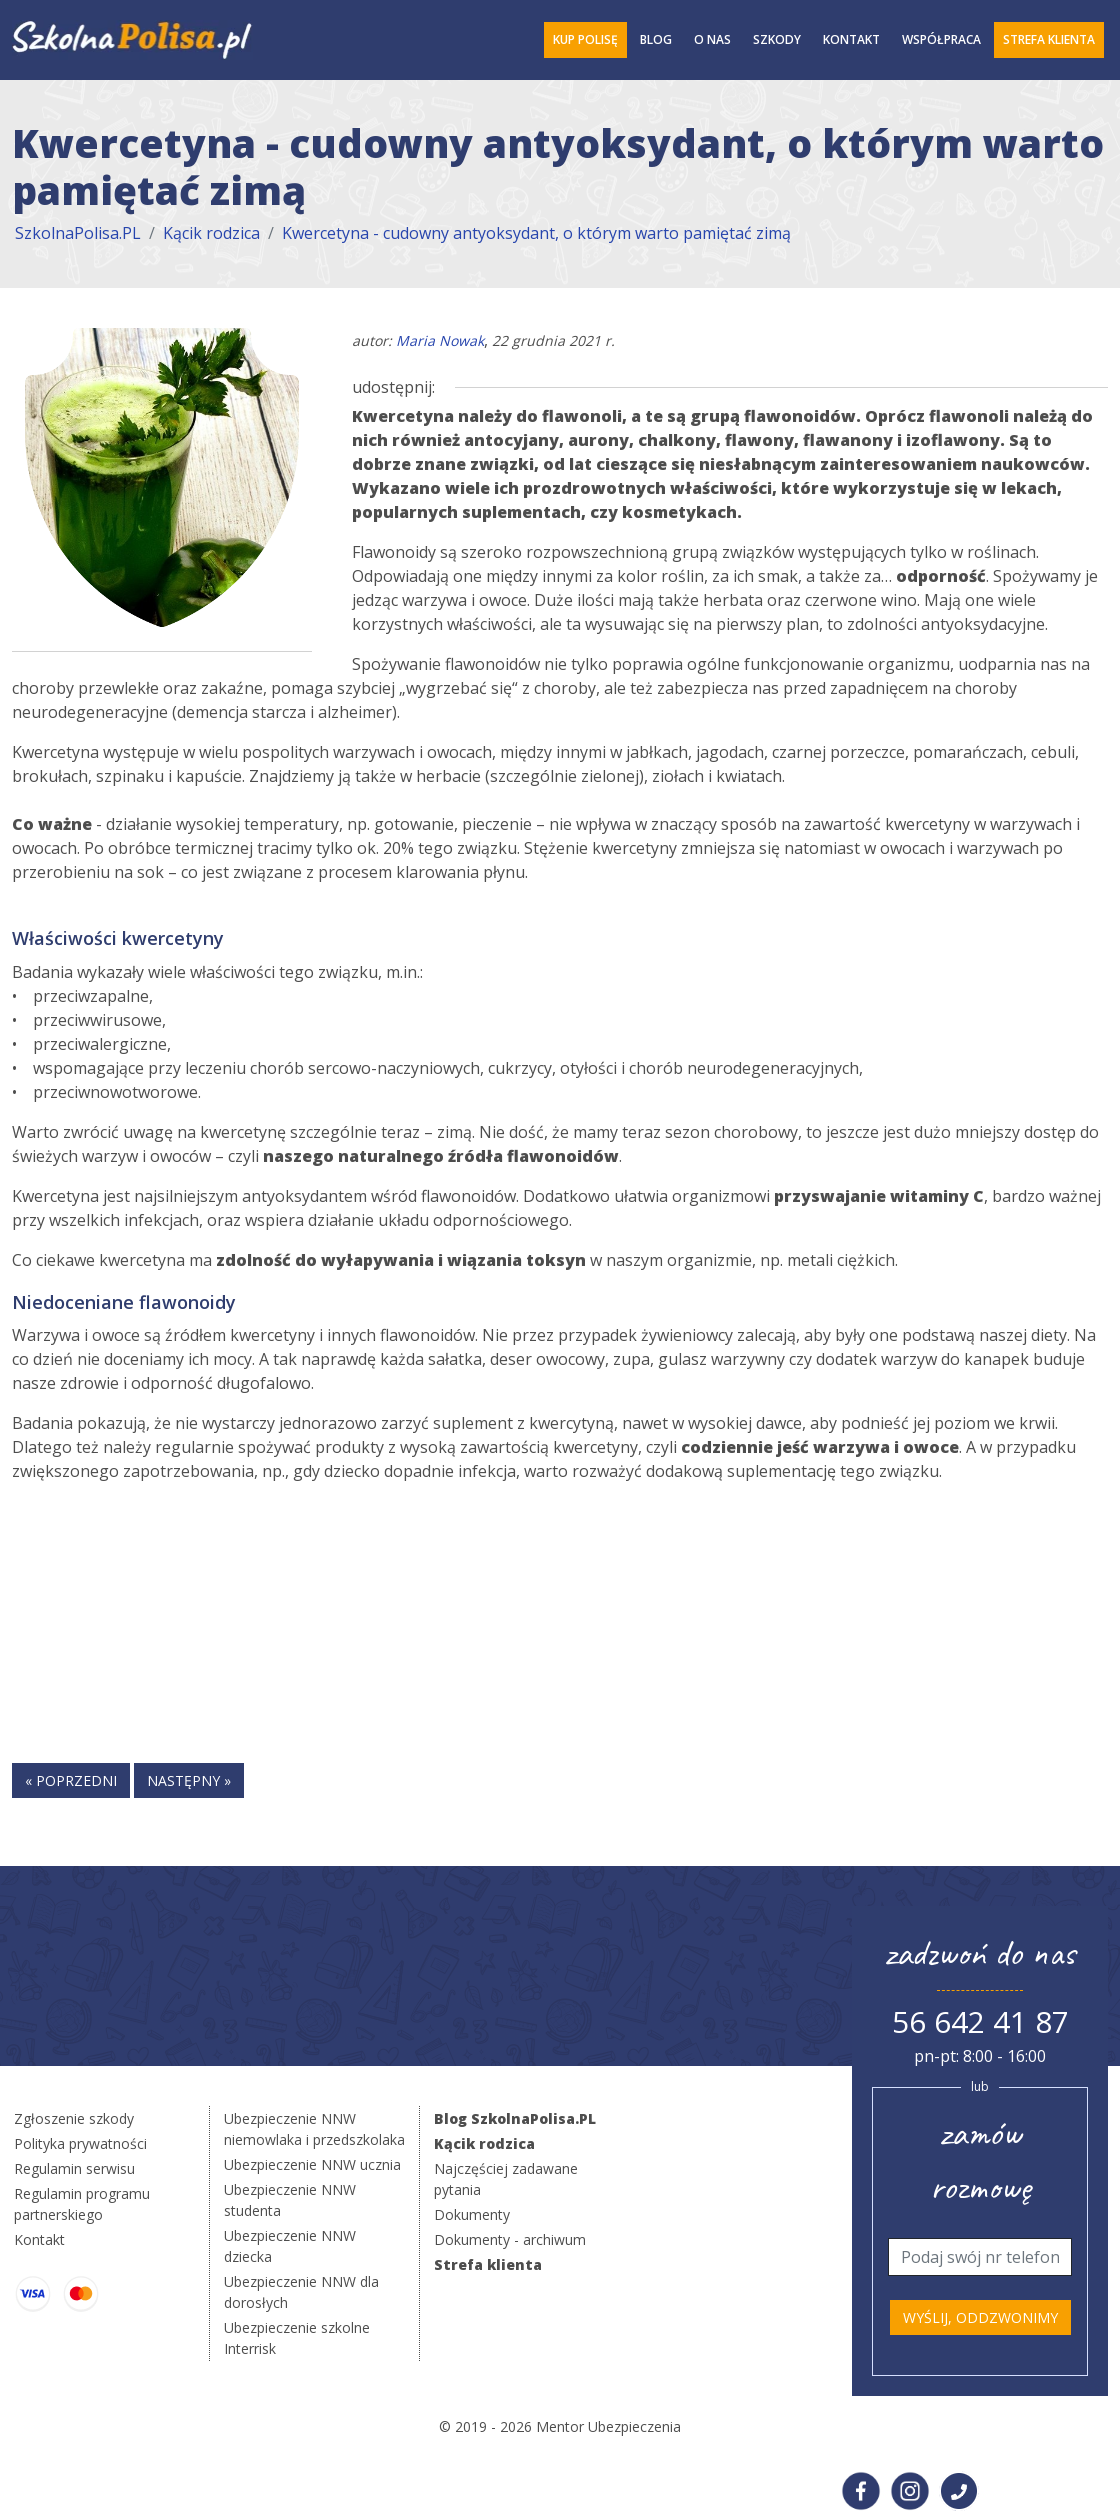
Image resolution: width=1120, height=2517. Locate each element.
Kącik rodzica (211, 233)
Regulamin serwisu (74, 2168)
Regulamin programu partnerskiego (82, 2204)
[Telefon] (980, 2257)
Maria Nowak (440, 340)
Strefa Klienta (1049, 39)
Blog (656, 39)
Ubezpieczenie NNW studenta (290, 2200)
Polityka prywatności (80, 2143)
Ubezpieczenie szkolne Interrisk (297, 2338)
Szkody (777, 39)
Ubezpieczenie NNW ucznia (312, 2164)
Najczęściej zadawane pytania (506, 2179)
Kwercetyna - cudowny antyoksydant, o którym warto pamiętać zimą (536, 233)
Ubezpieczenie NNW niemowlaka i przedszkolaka (314, 2129)
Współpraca (941, 39)
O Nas (712, 39)
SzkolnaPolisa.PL (78, 233)
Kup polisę (585, 39)
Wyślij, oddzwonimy (980, 2317)
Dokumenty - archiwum (510, 2239)
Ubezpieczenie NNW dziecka (290, 2246)
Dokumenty (472, 2214)
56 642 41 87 (980, 2021)
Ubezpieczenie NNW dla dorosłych (301, 2292)
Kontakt (851, 39)
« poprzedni (71, 1780)
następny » (189, 1780)
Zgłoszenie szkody (74, 2118)
